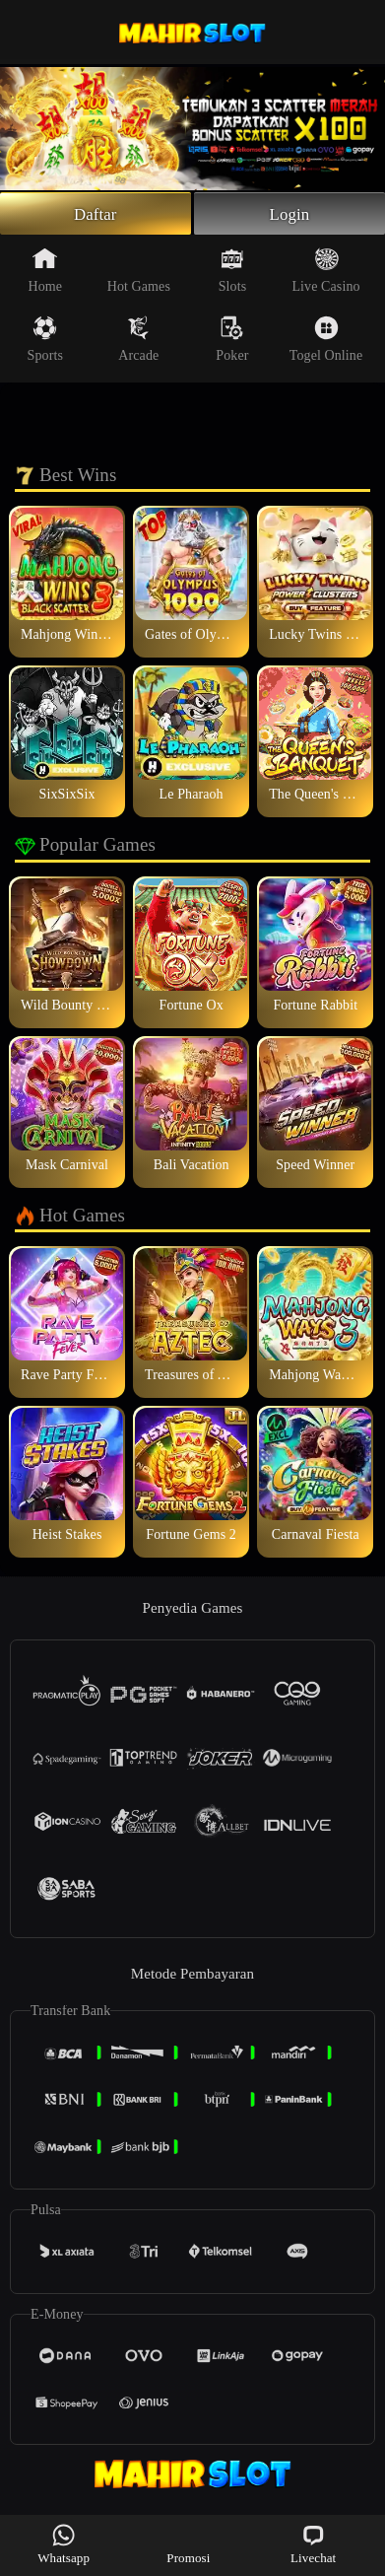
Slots (233, 273)
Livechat (313, 2544)
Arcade (138, 342)
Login (289, 215)
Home (45, 273)
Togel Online (325, 342)
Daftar (95, 215)
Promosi (188, 2544)
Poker (232, 342)
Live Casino (325, 273)
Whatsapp (63, 2544)
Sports (45, 342)
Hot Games (138, 273)
